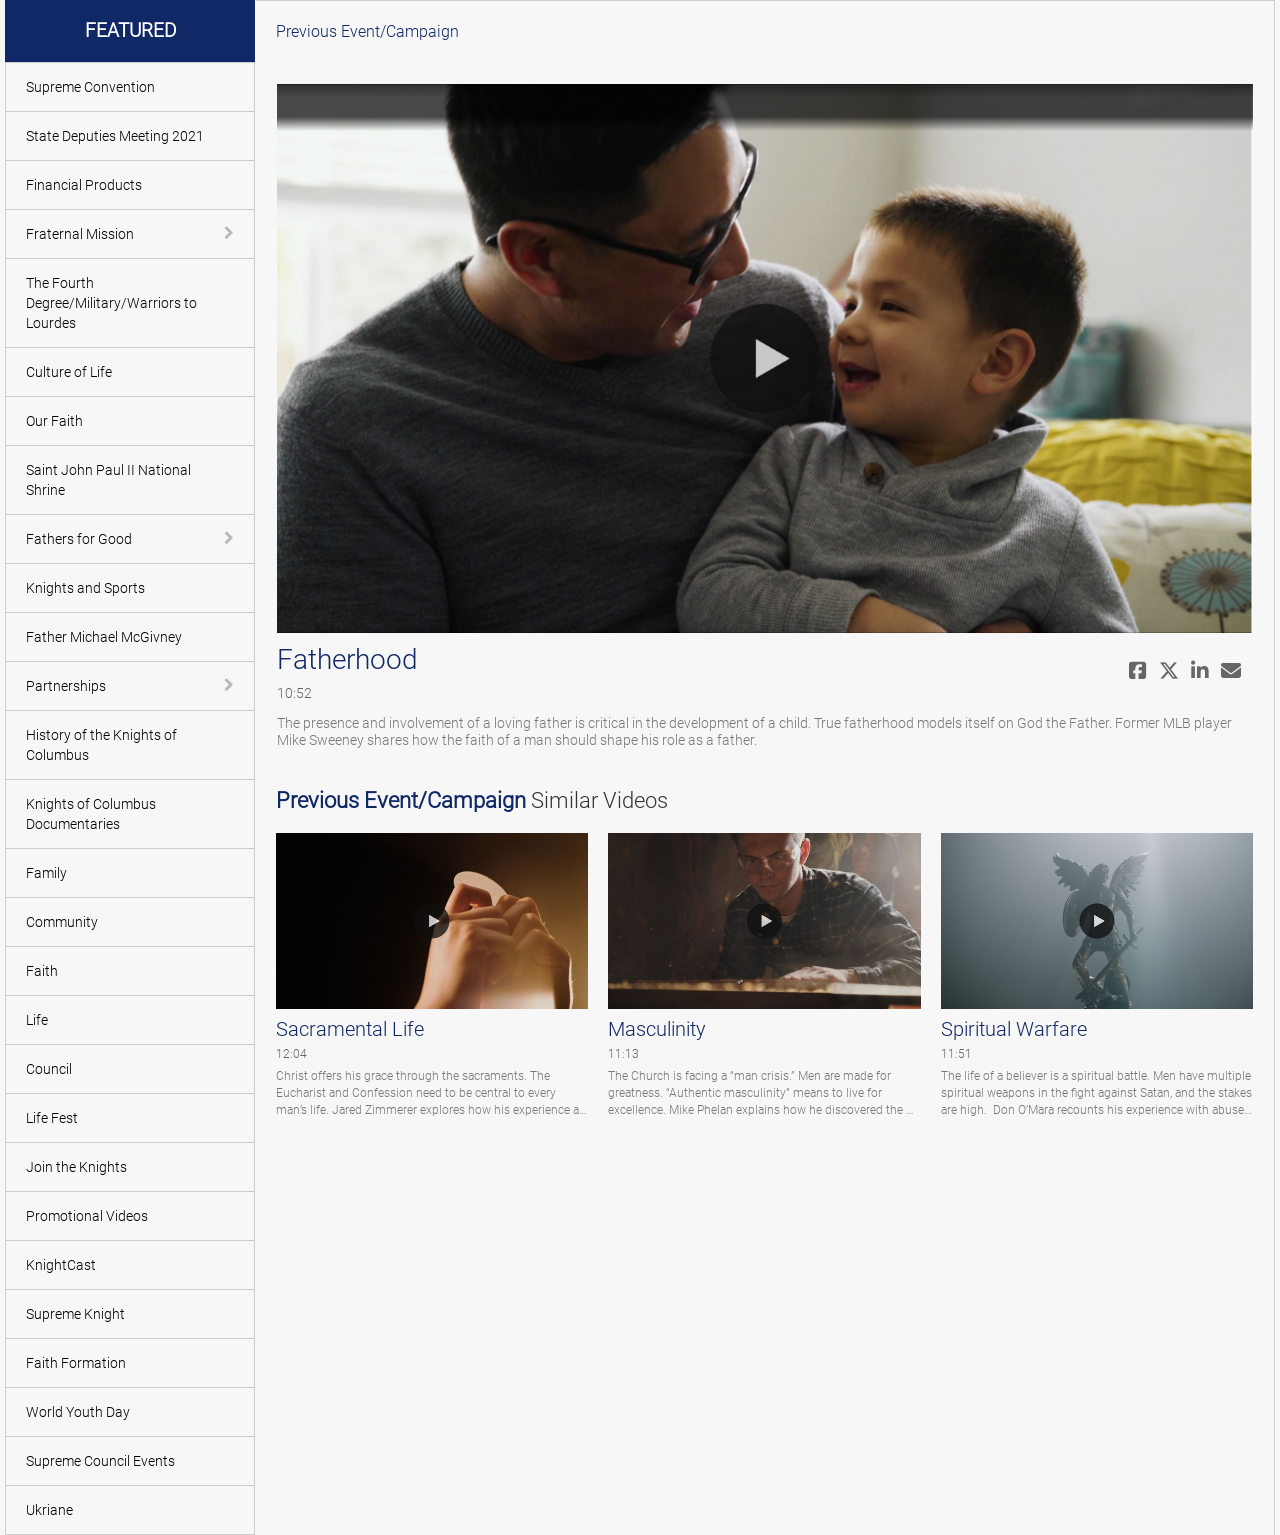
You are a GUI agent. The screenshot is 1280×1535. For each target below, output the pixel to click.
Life (37, 1020)
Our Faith (54, 421)
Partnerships (66, 686)
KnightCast (61, 1265)
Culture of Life (69, 372)
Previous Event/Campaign (367, 31)
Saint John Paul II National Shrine (108, 480)
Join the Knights (76, 1167)
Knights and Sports (85, 588)
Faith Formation (76, 1363)
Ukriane (49, 1510)
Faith (42, 971)
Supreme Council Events (100, 1461)
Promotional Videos (87, 1216)
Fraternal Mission (80, 234)
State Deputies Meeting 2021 (115, 136)
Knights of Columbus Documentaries (91, 814)
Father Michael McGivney (104, 637)
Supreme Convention (90, 87)
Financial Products (84, 185)
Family (46, 873)
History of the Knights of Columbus (101, 745)
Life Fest (52, 1118)
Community (62, 922)
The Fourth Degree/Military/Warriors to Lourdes (111, 303)
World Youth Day (78, 1412)
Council (49, 1069)
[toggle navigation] (231, 233)
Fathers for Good (79, 539)
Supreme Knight (75, 1314)
